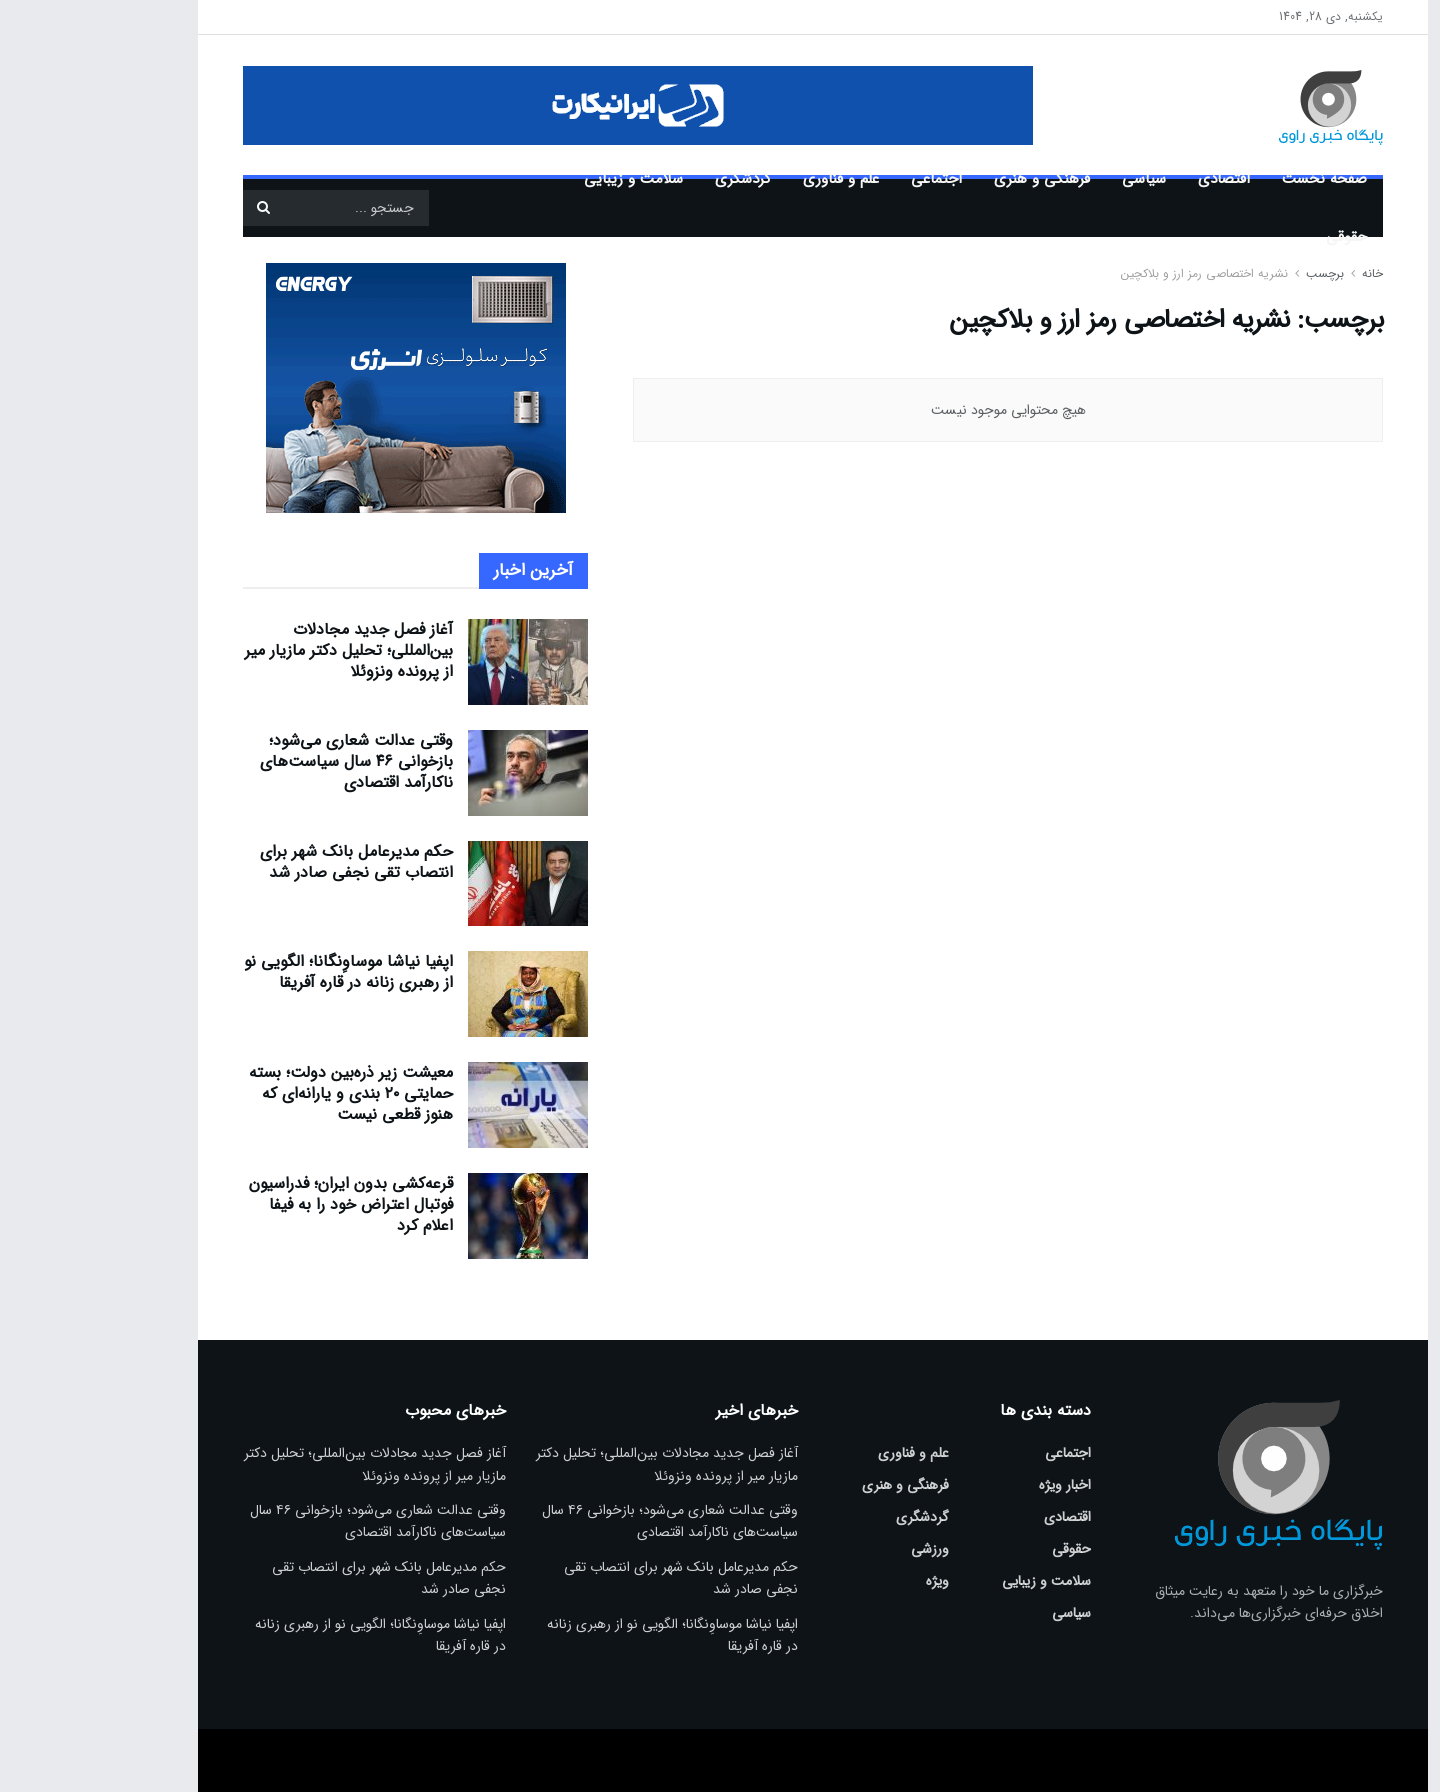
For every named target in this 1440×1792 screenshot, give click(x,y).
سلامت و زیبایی (540, 179)
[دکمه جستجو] (170, 208)
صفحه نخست (1231, 179)
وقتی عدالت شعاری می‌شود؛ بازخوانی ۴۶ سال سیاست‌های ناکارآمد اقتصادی (263, 761)
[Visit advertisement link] (545, 105)
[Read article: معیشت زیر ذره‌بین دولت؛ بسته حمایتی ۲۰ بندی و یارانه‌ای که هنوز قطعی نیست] (435, 1105)
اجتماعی (843, 179)
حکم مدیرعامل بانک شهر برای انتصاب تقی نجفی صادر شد (263, 862)
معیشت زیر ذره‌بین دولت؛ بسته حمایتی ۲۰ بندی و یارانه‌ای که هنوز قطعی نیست (258, 1093)
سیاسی (1051, 179)
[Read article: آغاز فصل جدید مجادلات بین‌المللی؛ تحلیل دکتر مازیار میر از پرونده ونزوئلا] (435, 662)
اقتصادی (1131, 179)
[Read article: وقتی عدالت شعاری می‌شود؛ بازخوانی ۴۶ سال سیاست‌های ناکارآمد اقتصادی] (435, 773)
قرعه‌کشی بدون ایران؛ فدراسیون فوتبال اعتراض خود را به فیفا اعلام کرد (258, 1204)
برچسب (1232, 273)
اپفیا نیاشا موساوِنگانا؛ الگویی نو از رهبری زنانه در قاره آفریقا (255, 972)
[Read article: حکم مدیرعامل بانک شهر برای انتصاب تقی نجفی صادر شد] (435, 884)
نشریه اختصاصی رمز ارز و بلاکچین (1111, 273)
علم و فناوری (748, 179)
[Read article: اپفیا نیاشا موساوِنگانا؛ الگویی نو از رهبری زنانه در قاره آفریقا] (435, 994)
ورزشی (837, 1549)
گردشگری (650, 179)
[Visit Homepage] (1209, 105)
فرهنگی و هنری (949, 179)
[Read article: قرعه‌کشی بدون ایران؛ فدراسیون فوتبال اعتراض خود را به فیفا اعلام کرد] (435, 1216)
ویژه (844, 1581)
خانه (1277, 273)
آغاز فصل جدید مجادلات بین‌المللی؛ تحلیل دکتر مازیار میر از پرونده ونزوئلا (256, 650)
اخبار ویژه (972, 1485)
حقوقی (1253, 237)
